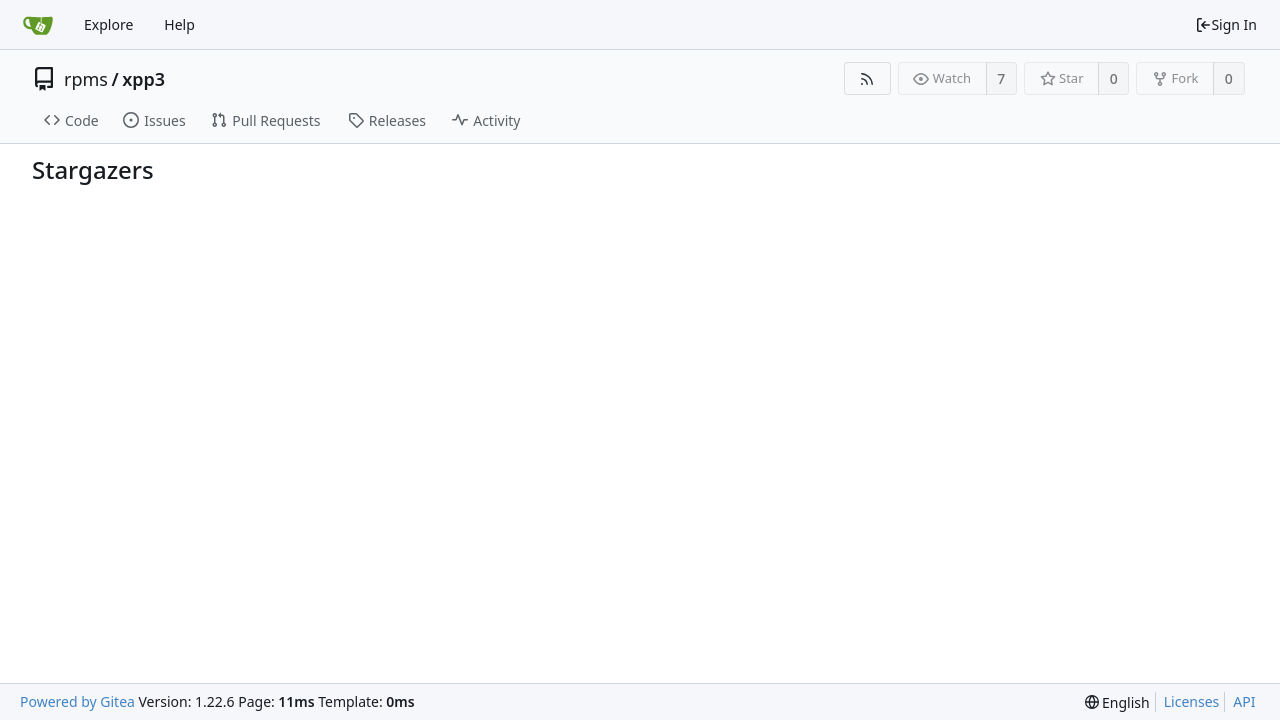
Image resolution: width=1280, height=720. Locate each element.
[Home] (38, 25)
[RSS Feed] (867, 78)
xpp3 (143, 79)
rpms (86, 79)
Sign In (1226, 24)
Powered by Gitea (77, 701)
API (1244, 701)
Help (179, 24)
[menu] (1117, 702)
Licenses (1192, 701)
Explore (108, 24)
